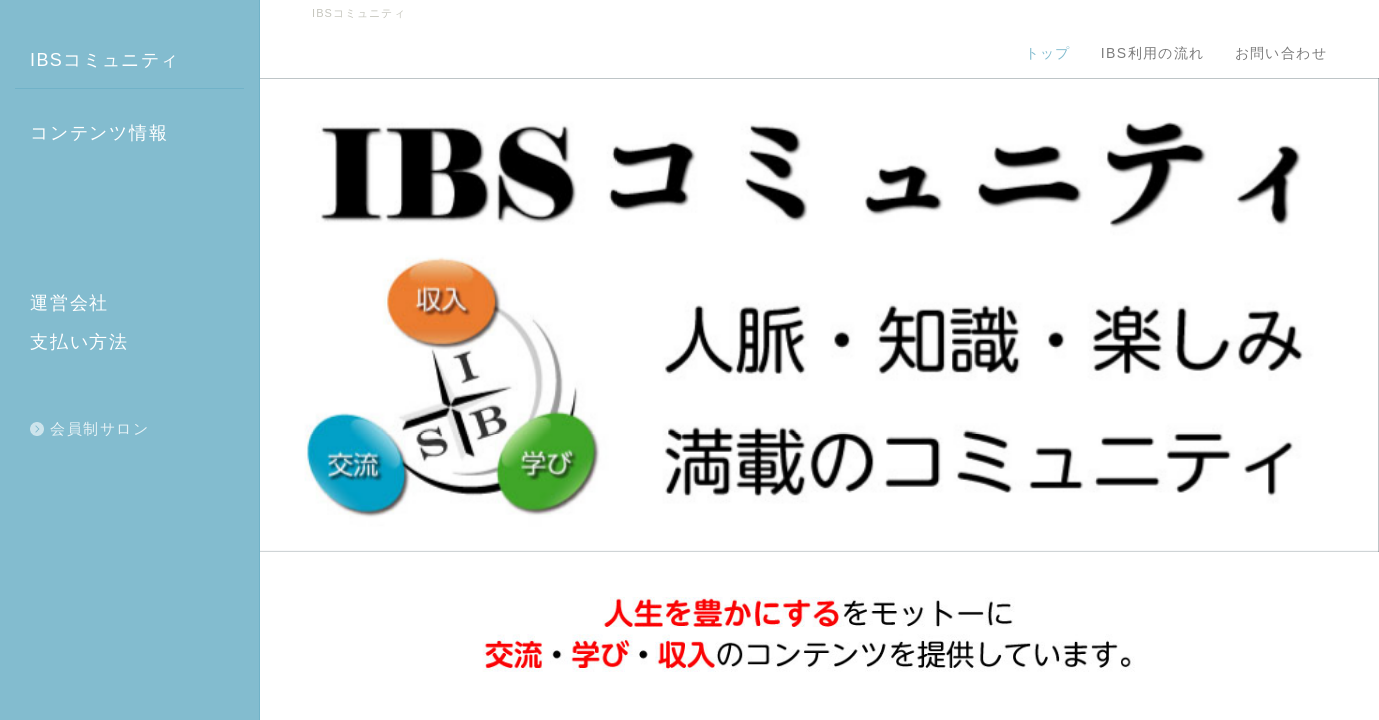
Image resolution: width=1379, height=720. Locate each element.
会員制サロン (99, 428)
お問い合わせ (1281, 53)
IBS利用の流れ (1153, 53)
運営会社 (69, 303)
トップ (1048, 53)
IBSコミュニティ (105, 60)
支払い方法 (79, 342)
